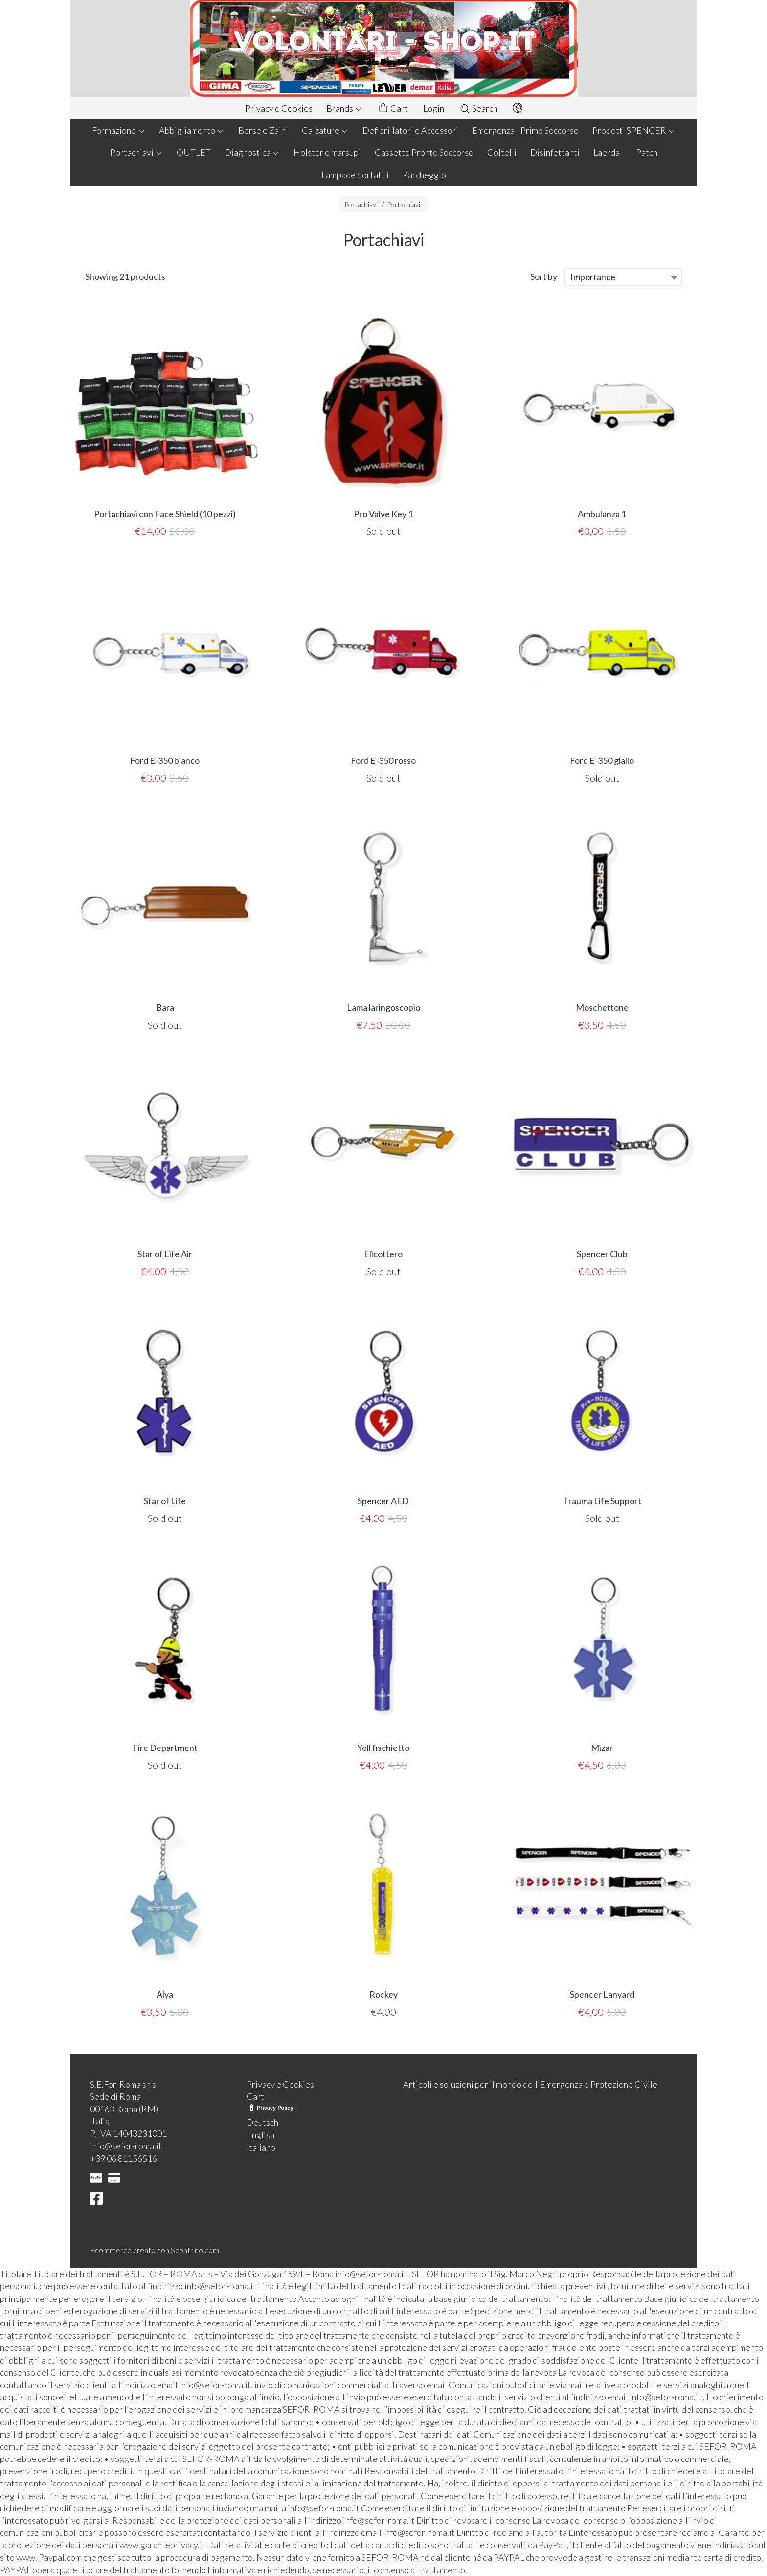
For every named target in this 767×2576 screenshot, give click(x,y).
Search (478, 108)
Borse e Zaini (263, 130)
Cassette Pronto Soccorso (424, 152)
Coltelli (502, 152)
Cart (393, 108)
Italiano (261, 2147)
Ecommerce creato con (154, 2249)
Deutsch (262, 2122)
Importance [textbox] (592, 277)
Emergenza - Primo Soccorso (525, 130)
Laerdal (607, 152)
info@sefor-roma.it (126, 2145)
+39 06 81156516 (123, 2158)
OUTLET (194, 152)
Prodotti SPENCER (634, 130)
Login (433, 108)
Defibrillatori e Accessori (410, 130)
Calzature (325, 130)
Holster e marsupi (327, 152)
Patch (646, 152)
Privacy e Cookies (279, 108)
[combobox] (623, 277)
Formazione (118, 130)
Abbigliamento (192, 130)
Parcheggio (424, 174)
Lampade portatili (355, 174)
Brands (344, 108)
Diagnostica (252, 152)
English (260, 2134)
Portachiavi (136, 152)
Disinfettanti (555, 152)
